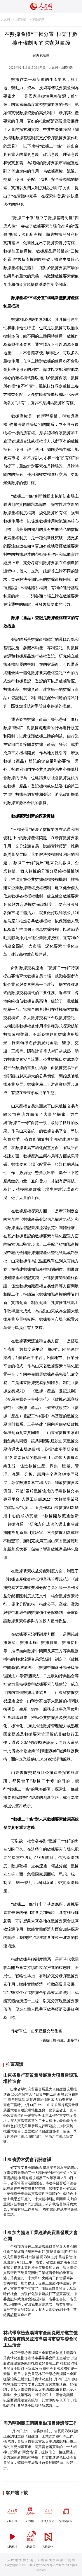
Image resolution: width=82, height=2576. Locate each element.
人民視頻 (12, 2538)
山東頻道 (21, 19)
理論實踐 (38, 19)
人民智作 (48, 2538)
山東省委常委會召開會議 (27, 2159)
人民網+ (30, 2513)
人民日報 (12, 2513)
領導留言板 (66, 2513)
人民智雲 (30, 2538)
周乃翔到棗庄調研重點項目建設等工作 (40, 2423)
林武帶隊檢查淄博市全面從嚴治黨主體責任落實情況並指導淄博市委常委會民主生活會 (40, 2338)
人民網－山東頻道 (61, 67)
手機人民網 (48, 2513)
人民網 (5, 19)
